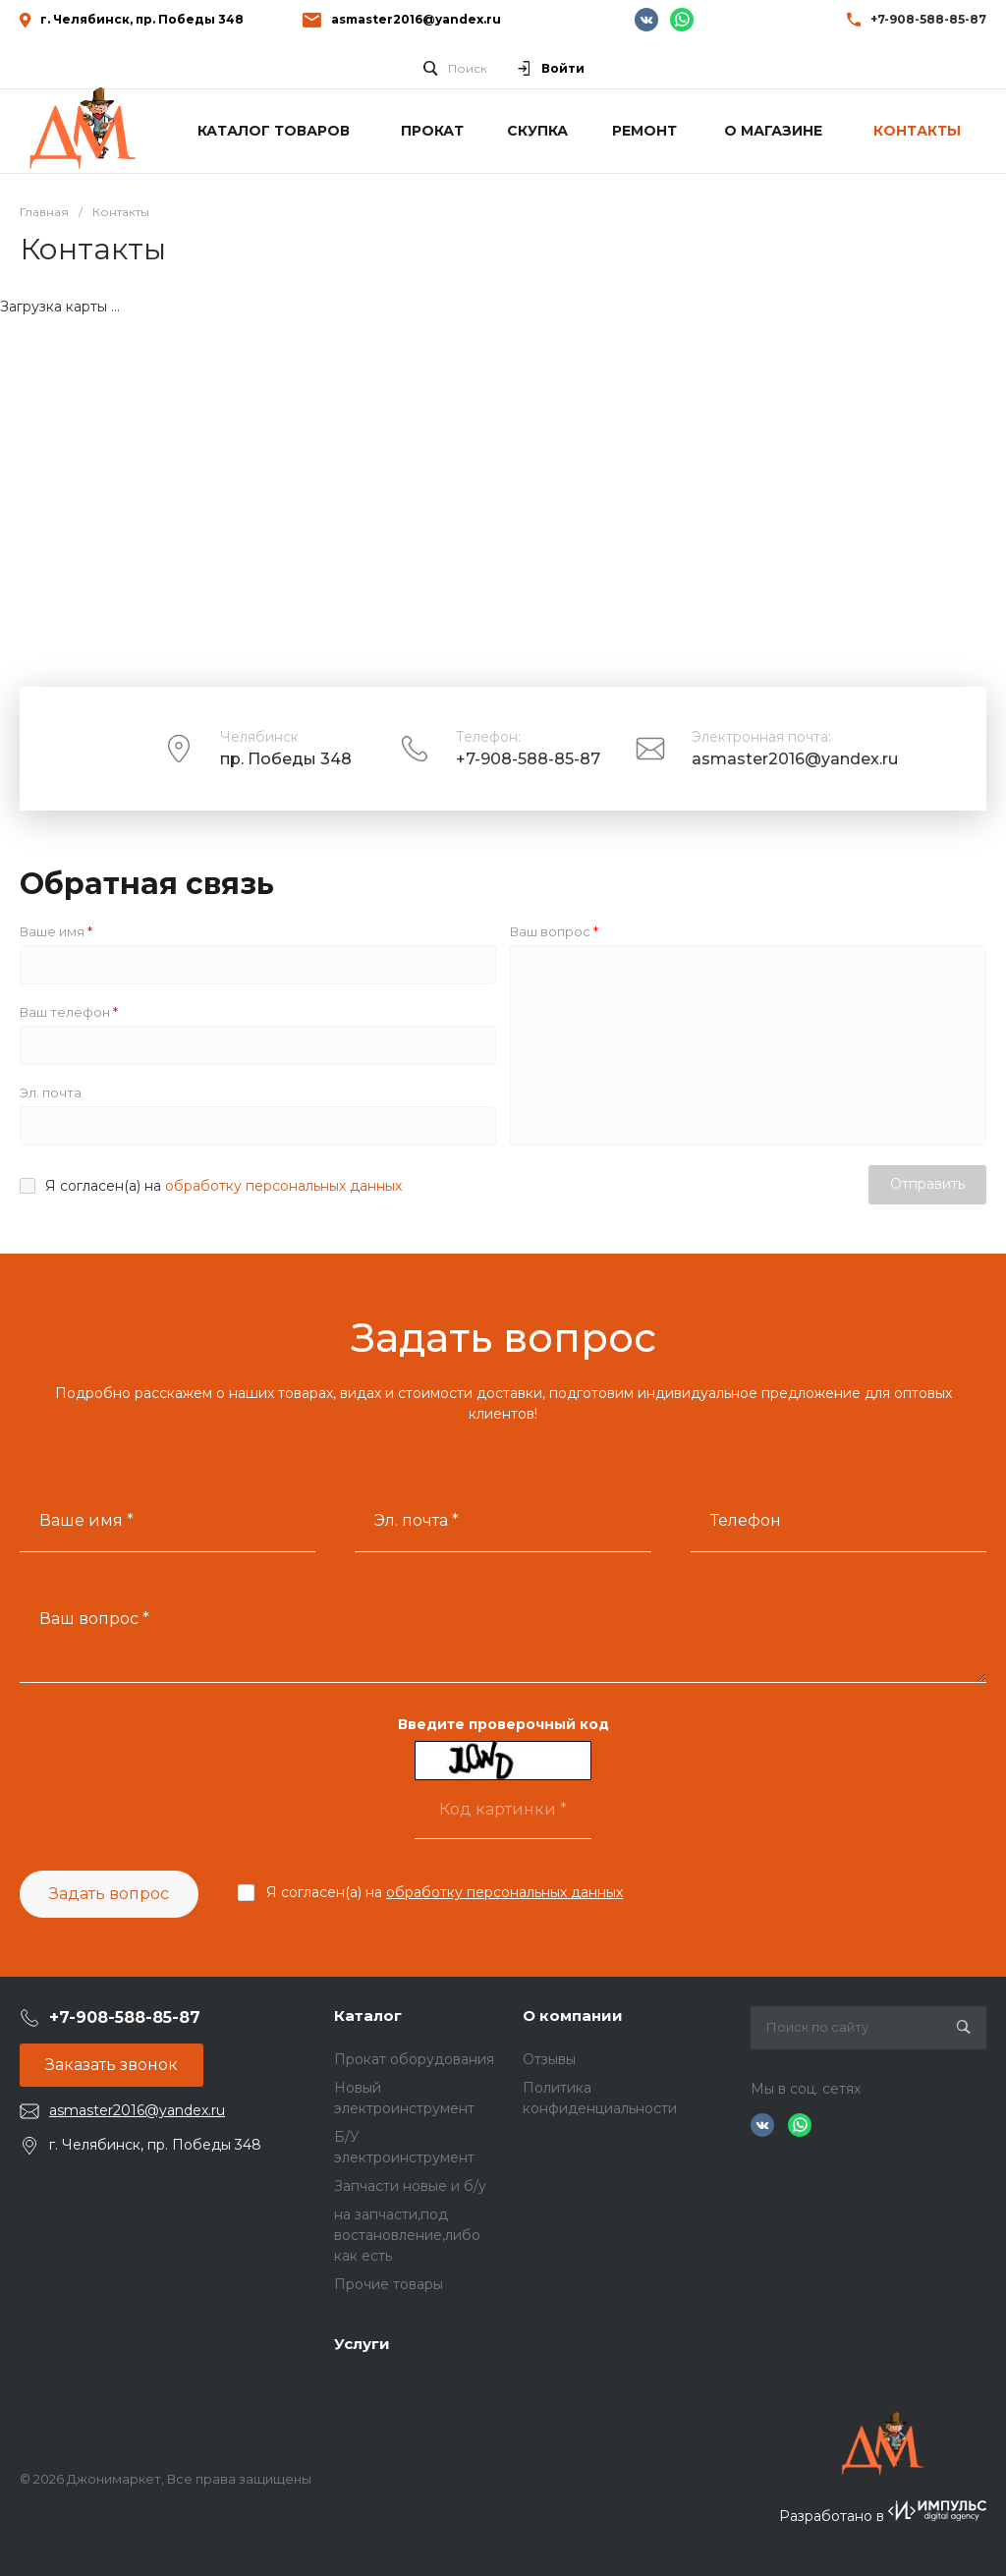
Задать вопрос (109, 1893)
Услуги (362, 2343)
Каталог (368, 2015)
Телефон (745, 1520)
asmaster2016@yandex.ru (416, 19)
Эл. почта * (416, 1520)
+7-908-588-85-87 (528, 759)
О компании (573, 2015)
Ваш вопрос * (94, 1618)
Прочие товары (388, 2284)
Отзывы (549, 2059)
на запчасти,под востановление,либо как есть (407, 2235)
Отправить (927, 1184)
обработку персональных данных (283, 1186)
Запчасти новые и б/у (410, 2186)
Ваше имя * (86, 1520)
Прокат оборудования (414, 2059)
